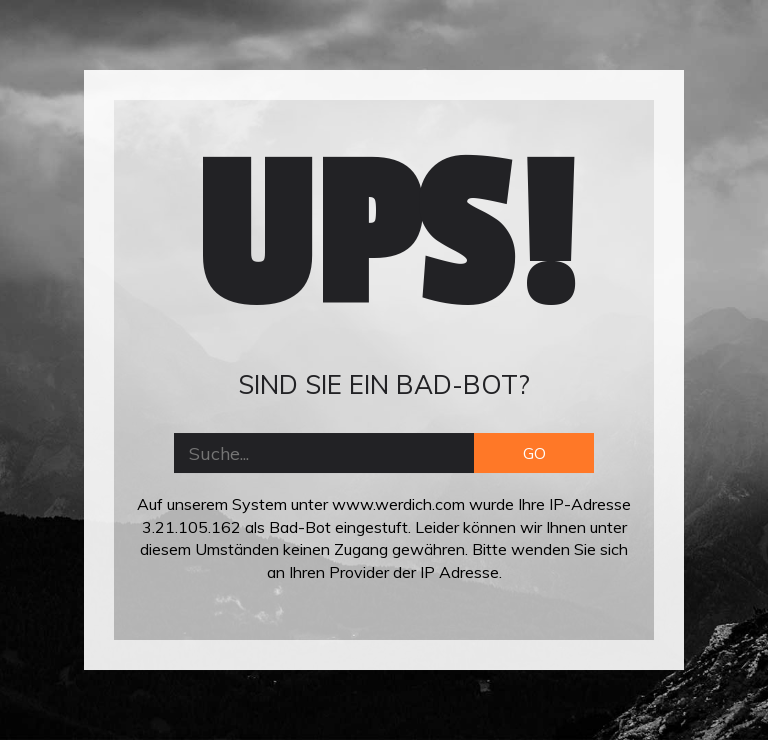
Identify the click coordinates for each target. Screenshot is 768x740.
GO (534, 453)
